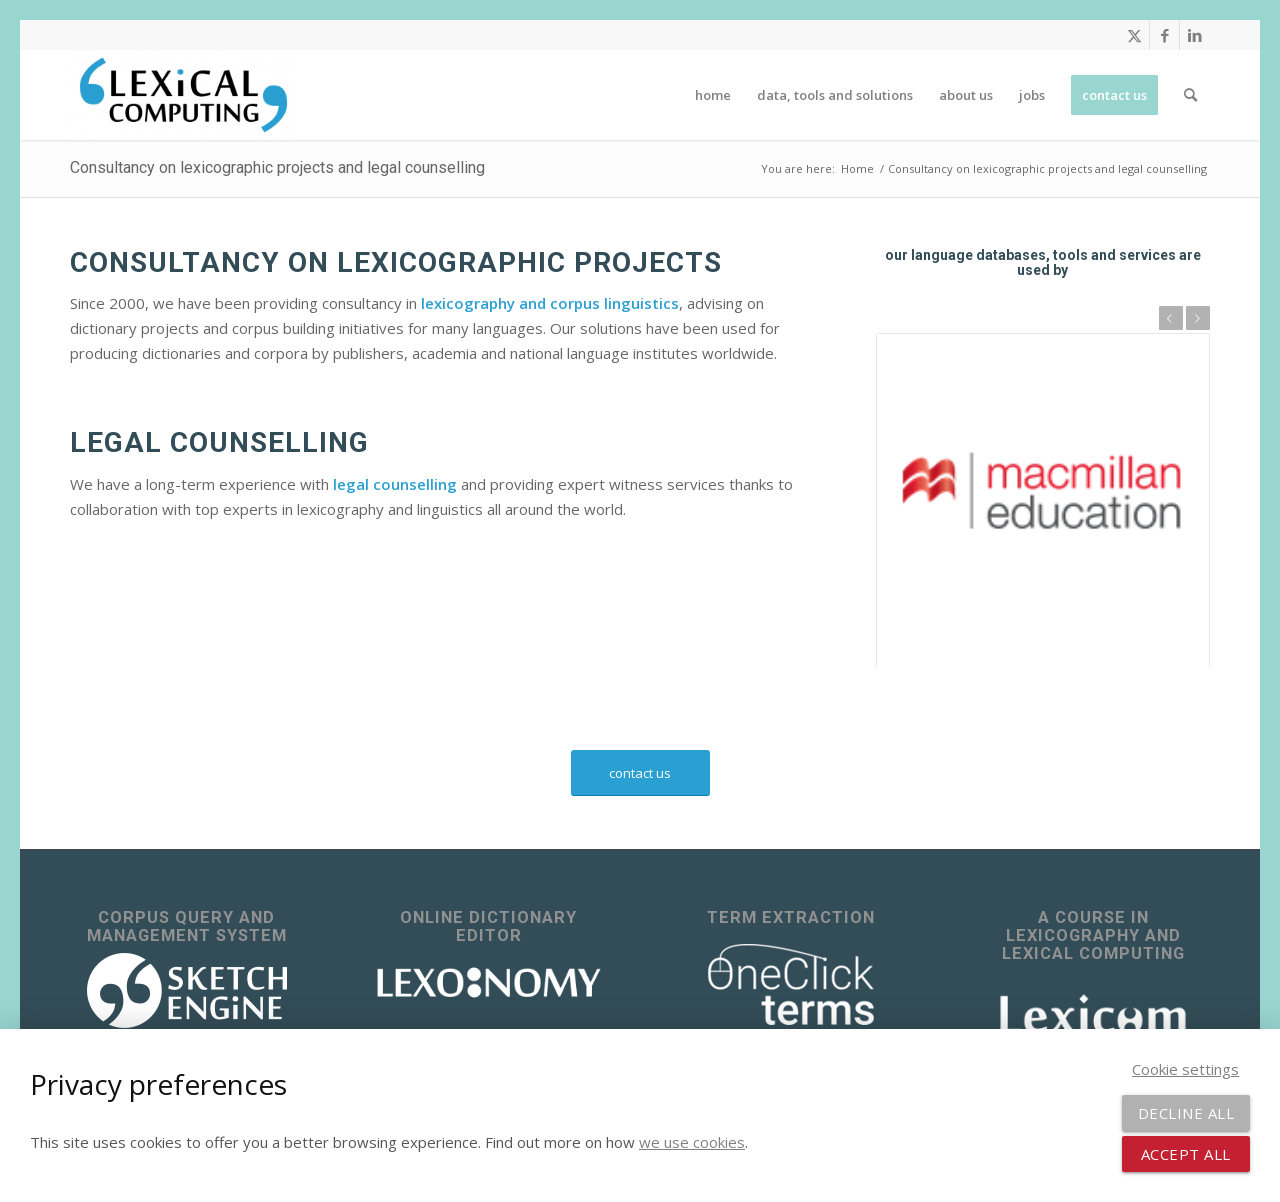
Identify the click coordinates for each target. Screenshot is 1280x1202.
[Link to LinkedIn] (1195, 35)
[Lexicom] (1093, 1014)
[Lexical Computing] (183, 95)
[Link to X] (1134, 35)
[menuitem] (713, 95)
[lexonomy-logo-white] (489, 982)
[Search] (1190, 95)
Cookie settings (1185, 1069)
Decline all (1186, 1113)
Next (1198, 318)
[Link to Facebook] (1164, 35)
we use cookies (692, 1142)
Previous (1171, 318)
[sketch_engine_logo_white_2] (187, 990)
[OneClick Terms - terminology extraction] (791, 985)
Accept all (1186, 1154)
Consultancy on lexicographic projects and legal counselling (277, 167)
